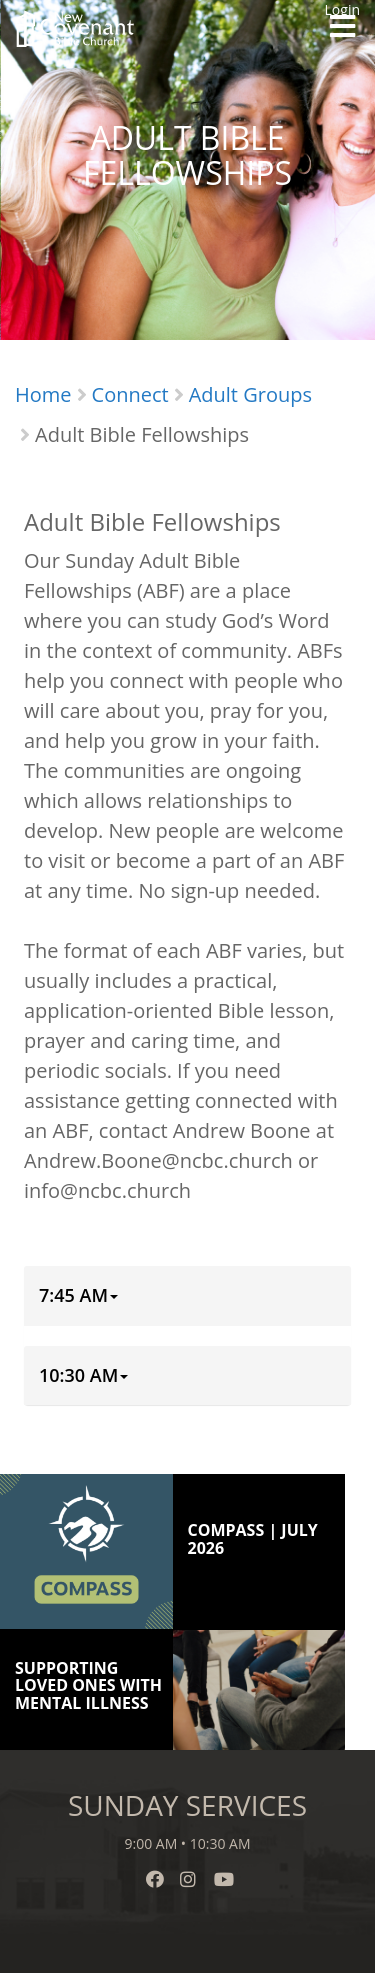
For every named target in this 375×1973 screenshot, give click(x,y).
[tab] (187, 1296)
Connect (130, 394)
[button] (78, 1296)
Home (43, 394)
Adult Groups (250, 394)
